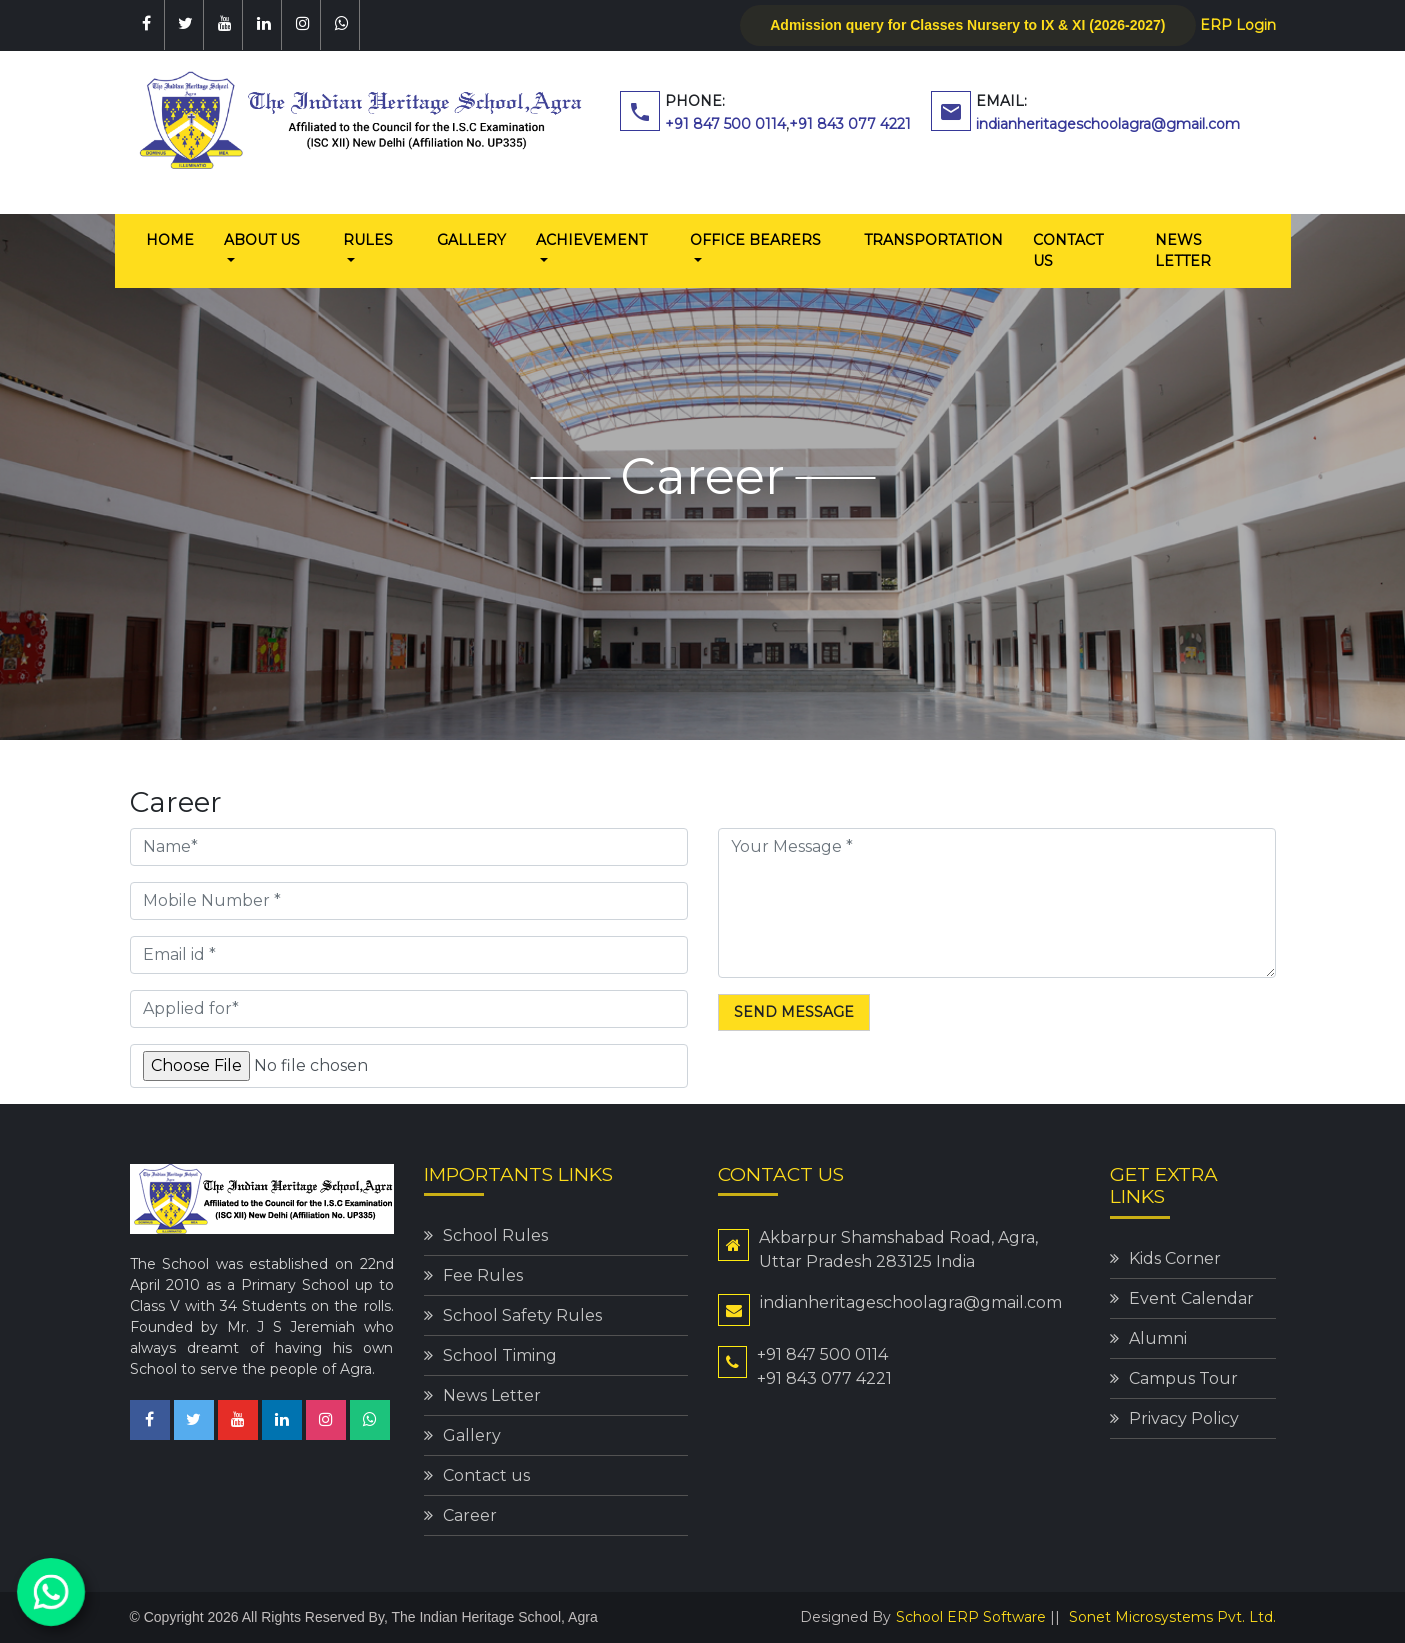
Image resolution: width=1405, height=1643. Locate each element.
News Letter (1183, 250)
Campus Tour (1183, 1378)
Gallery (471, 240)
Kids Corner (1175, 1258)
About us (262, 240)
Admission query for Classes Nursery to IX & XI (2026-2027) (967, 25)
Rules (368, 240)
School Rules (495, 1235)
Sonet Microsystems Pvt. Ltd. (1172, 1617)
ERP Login (1238, 25)
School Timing (500, 1355)
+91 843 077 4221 (850, 124)
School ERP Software (971, 1617)
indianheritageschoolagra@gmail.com (1108, 124)
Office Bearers (755, 240)
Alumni (1158, 1338)
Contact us (1068, 250)
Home (177, 239)
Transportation (933, 240)
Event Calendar (1191, 1298)
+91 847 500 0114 (725, 124)
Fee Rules (483, 1275)
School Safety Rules (522, 1315)
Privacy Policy (1184, 1418)
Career (470, 1515)
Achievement (591, 240)
